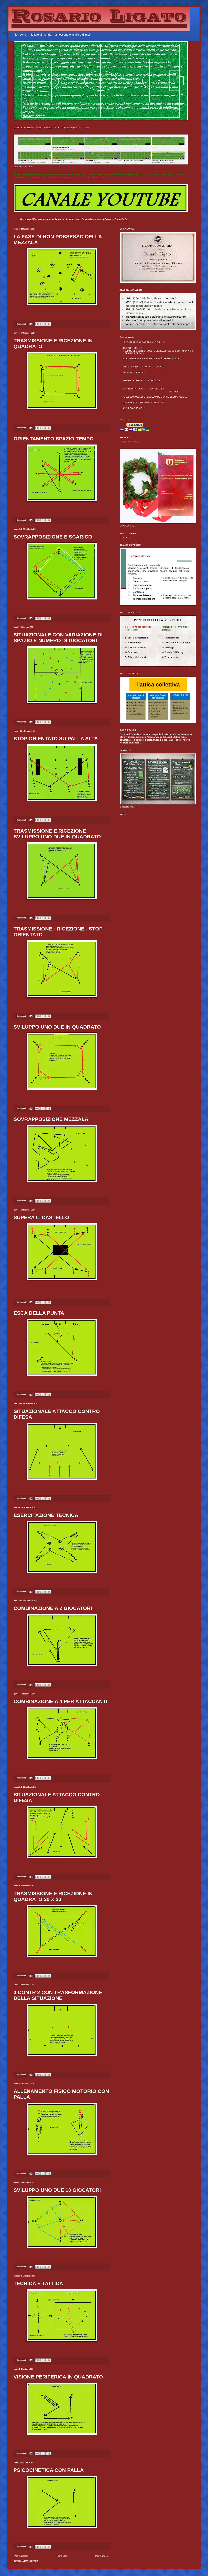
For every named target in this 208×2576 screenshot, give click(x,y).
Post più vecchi (102, 2556)
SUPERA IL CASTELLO (41, 1217)
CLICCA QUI (126, 537)
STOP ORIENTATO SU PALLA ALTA (56, 738)
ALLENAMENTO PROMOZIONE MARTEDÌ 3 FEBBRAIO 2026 (151, 358)
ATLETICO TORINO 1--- (74, 174)
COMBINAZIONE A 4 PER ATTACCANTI (60, 1701)
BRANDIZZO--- (56, 174)
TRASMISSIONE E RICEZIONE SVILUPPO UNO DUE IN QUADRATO (57, 833)
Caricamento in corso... (130, 442)
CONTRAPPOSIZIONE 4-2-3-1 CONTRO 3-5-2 (144, 402)
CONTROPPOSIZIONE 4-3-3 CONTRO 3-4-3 (143, 389)
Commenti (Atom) (30, 2561)
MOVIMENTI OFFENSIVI (134, 372)
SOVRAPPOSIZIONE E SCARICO (53, 537)
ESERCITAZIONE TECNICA (46, 1515)
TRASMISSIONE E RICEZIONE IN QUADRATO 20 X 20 (53, 1896)
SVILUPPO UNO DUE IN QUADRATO (57, 1027)
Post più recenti (21, 2556)
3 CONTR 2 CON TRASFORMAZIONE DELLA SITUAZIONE (58, 1995)
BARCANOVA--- (41, 174)
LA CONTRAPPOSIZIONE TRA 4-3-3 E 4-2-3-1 (144, 342)
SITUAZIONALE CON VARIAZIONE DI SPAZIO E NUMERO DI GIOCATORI (58, 637)
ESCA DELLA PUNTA (39, 1313)
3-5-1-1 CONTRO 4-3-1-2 (134, 408)
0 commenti (21, 324)
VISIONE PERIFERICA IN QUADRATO (58, 2377)
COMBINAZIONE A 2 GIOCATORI (53, 1608)
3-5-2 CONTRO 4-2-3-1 (133, 348)
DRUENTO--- (28, 174)
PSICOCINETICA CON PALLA (49, 2470)
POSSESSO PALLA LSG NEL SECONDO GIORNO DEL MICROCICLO (155, 397)
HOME (17, 174)
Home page (62, 2556)
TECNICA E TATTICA (38, 2283)
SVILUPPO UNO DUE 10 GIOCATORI (57, 2190)
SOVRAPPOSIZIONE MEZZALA (51, 1119)
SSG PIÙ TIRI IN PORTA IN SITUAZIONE (141, 380)
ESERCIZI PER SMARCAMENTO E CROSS (143, 367)
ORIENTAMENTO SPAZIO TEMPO (54, 438)
